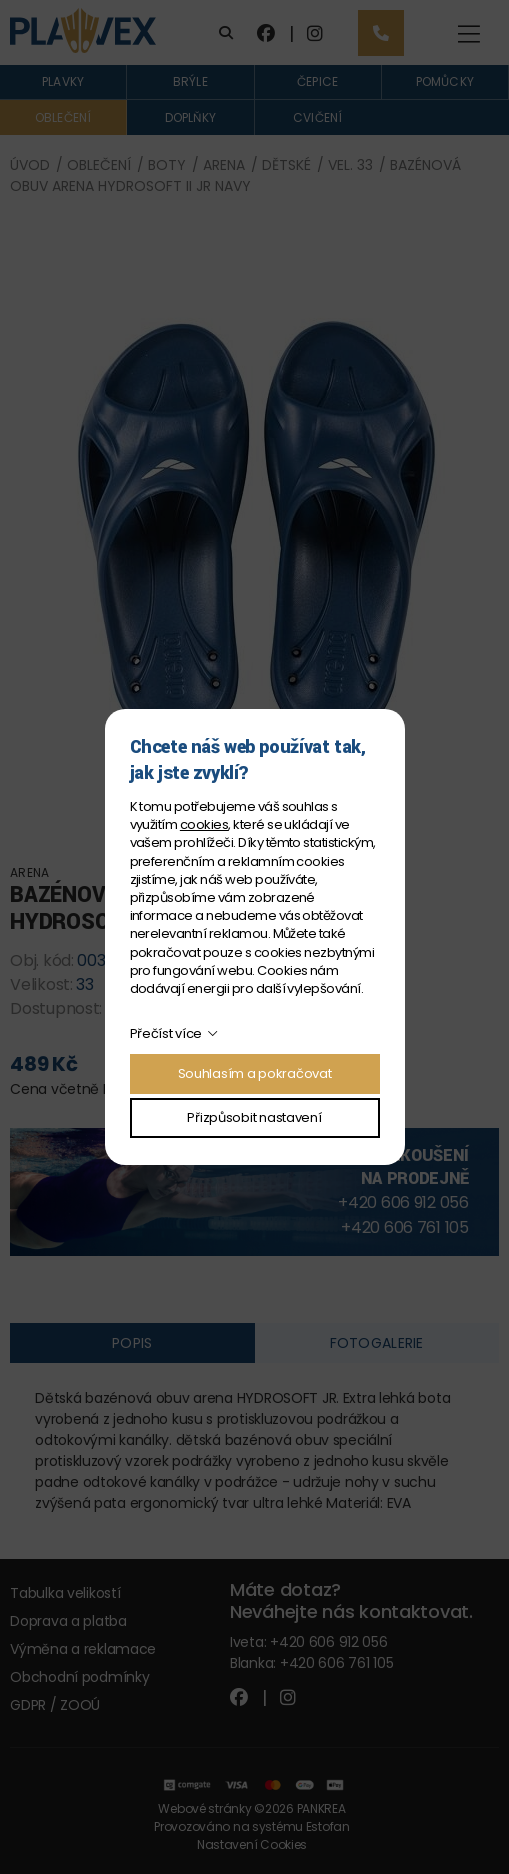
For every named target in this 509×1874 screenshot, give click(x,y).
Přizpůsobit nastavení (254, 1117)
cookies (204, 824)
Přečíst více (166, 1033)
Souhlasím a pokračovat (255, 1073)
